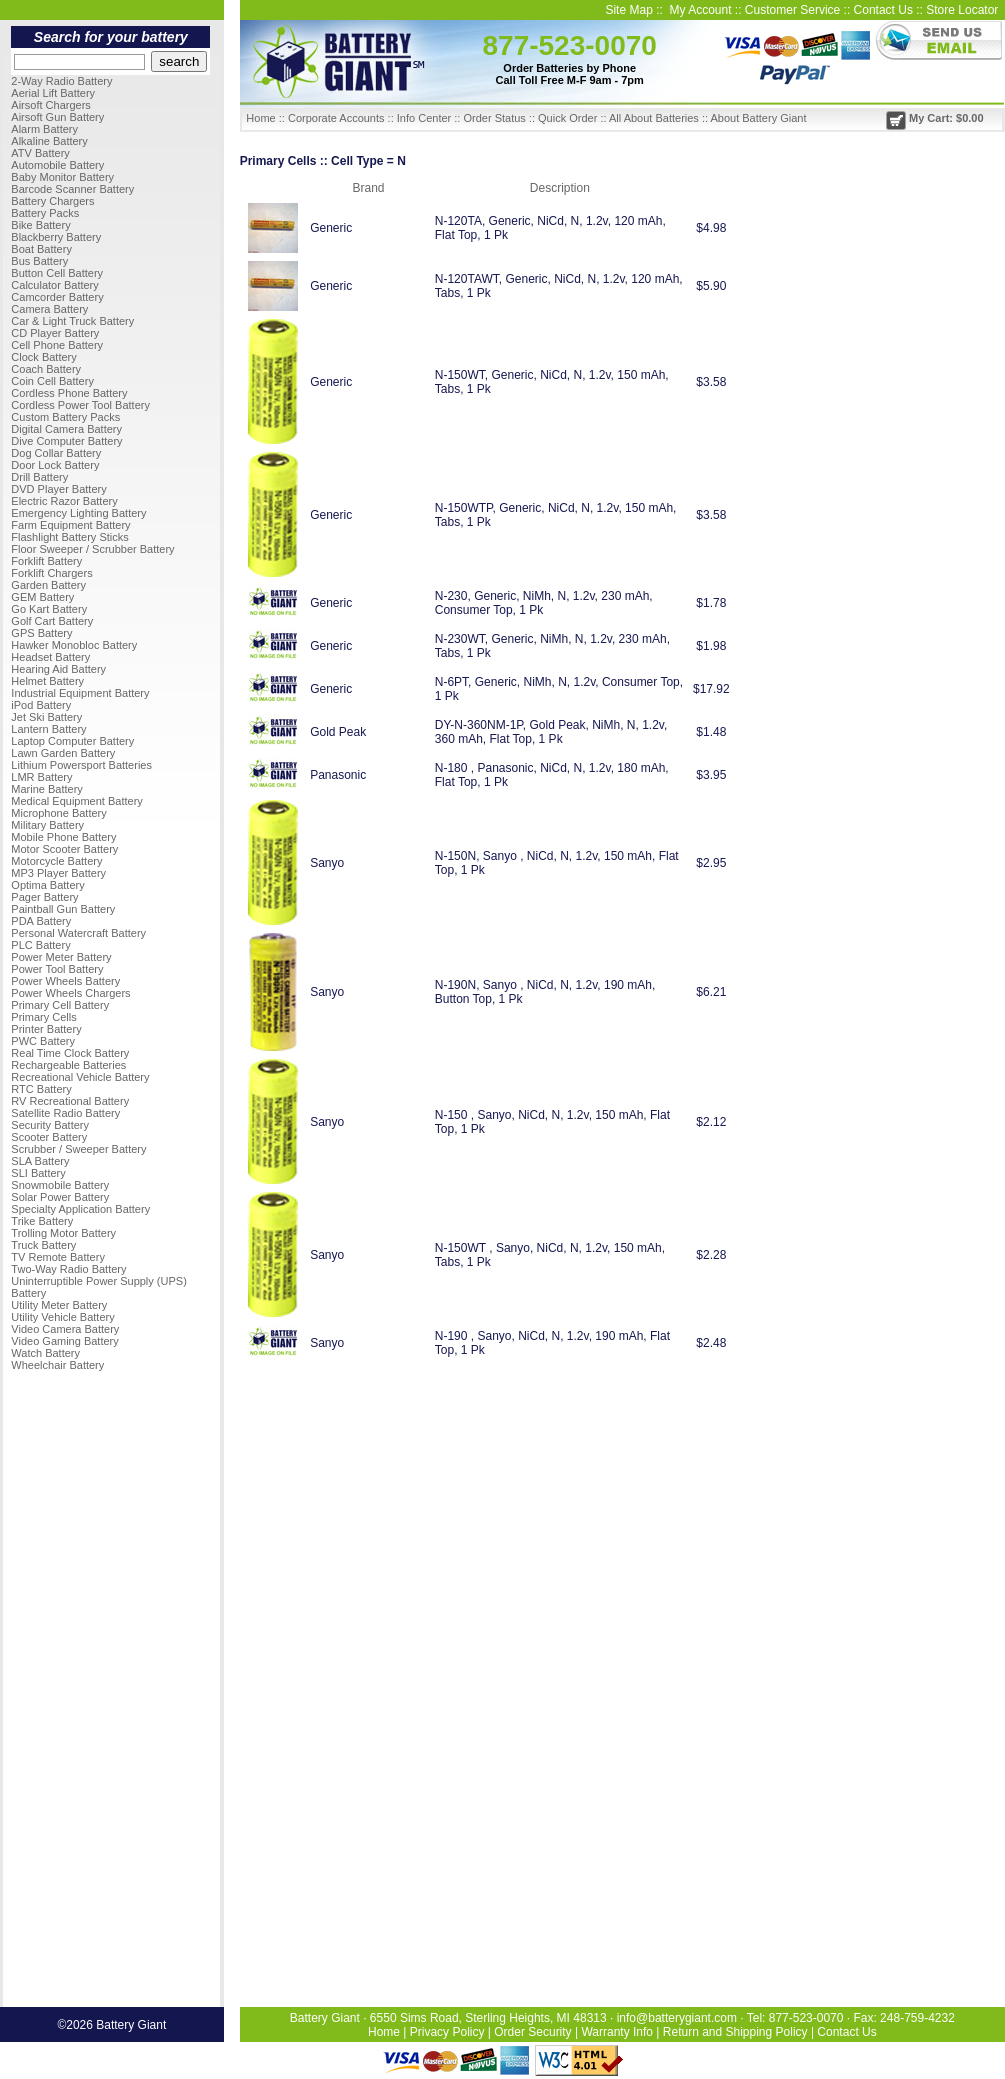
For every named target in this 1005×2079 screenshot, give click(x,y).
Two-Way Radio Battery (68, 1269)
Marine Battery (47, 789)
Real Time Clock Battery (70, 1053)
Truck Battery (43, 1245)
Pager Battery (44, 897)
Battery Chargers (52, 201)
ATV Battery (40, 153)
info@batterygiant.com (677, 2018)
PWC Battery (43, 1041)
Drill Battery (39, 477)
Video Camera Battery (65, 1329)
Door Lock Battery (55, 465)
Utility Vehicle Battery (62, 1317)
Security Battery (50, 1125)
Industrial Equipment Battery (80, 693)
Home (260, 118)
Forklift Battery (46, 561)
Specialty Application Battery (80, 1209)
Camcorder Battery (57, 297)
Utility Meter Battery (59, 1305)
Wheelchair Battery (57, 1365)
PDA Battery (41, 921)
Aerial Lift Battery (53, 93)
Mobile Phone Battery (63, 837)
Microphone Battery (58, 813)
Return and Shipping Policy (735, 2032)
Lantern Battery (48, 729)
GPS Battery (41, 633)
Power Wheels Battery (65, 981)
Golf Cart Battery (52, 621)
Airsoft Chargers (50, 105)
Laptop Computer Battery (72, 741)
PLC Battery (40, 945)
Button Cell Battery (57, 273)
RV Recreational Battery (70, 1101)
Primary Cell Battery (60, 1005)
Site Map (628, 10)
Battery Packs (45, 213)
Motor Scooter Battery (64, 849)
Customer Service (792, 10)
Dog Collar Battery (56, 453)
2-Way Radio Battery (61, 81)
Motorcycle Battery (56, 861)
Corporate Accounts (336, 118)
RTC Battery (41, 1089)
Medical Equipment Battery (76, 801)
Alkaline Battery (49, 141)
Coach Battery (46, 369)
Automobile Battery (57, 165)
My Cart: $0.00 (935, 118)
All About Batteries (654, 118)
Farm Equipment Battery (70, 525)
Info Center (424, 118)
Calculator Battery (54, 285)
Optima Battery (47, 885)
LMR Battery (41, 777)
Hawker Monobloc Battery (74, 645)
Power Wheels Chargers (70, 993)
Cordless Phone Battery (69, 393)
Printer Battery (46, 1029)
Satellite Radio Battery (65, 1113)
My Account (700, 10)
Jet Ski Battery (46, 717)
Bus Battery (39, 261)
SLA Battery (40, 1161)
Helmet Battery (47, 681)
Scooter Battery (49, 1137)
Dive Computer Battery (66, 441)
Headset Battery (50, 657)
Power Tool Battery (57, 969)
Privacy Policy (447, 2032)
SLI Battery (38, 1173)
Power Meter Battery (61, 957)
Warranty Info (617, 2032)
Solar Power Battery (60, 1197)
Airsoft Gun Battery (57, 117)
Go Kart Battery (49, 609)
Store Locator (962, 10)
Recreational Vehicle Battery (80, 1077)
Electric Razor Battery (64, 501)
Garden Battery (48, 585)
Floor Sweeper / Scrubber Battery (92, 549)
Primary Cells (43, 1017)
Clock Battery (43, 357)
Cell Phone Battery (57, 345)
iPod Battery (41, 705)
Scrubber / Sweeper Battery (78, 1149)
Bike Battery (40, 225)
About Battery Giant (758, 118)
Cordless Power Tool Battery (80, 405)
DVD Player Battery (58, 489)
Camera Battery (49, 309)
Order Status (494, 118)
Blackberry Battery (56, 237)
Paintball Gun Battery (63, 909)
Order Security (532, 2032)
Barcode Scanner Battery (72, 189)
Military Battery (47, 825)
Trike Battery (42, 1221)
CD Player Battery (55, 333)
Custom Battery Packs (65, 417)
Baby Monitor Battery (62, 177)
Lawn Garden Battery (63, 753)
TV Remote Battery (58, 1257)
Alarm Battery (44, 129)
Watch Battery (45, 1353)
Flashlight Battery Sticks (69, 537)
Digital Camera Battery (66, 429)
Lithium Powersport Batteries (81, 765)
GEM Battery (42, 597)
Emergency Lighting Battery (78, 513)
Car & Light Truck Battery (72, 321)
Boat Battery (41, 249)
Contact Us (883, 10)
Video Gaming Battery (64, 1341)
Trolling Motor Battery (63, 1233)
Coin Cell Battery (52, 381)
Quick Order (567, 118)
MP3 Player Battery (58, 873)
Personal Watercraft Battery (78, 933)
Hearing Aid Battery (58, 669)
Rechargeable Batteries (68, 1065)
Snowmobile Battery (60, 1185)
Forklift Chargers (51, 573)
